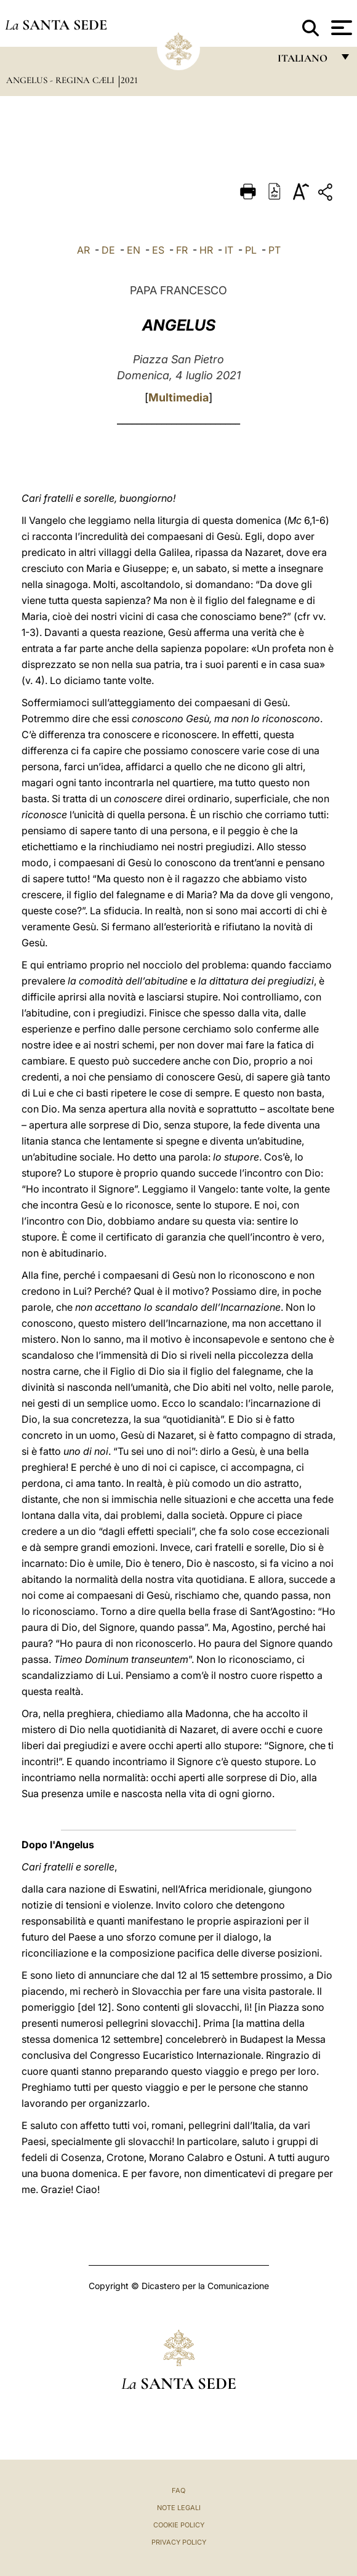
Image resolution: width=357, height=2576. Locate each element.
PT (274, 250)
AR (83, 250)
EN (133, 250)
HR (206, 250)
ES (158, 250)
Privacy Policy (178, 2542)
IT (229, 250)
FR (182, 250)
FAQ (178, 2490)
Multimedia (178, 397)
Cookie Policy (178, 2525)
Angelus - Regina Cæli (61, 80)
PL (251, 250)
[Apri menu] (340, 27)
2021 (129, 80)
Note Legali (179, 2507)
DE (108, 250)
